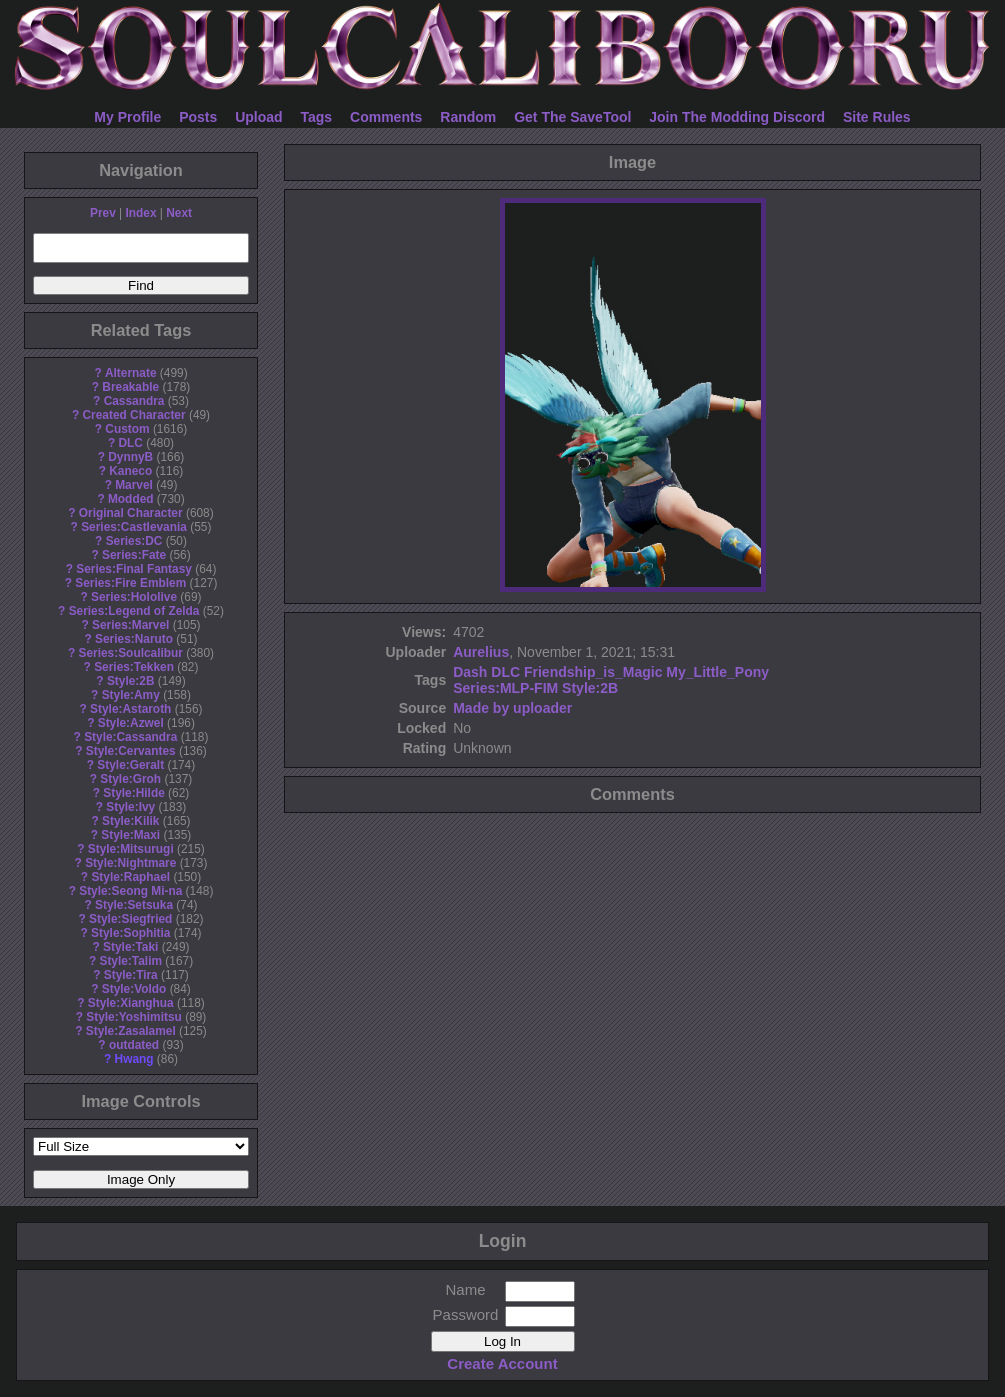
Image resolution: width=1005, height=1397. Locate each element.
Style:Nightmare (130, 863)
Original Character (131, 513)
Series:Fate (134, 555)
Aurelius (481, 652)
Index (140, 213)
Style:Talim (130, 961)
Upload (258, 117)
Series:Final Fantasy (134, 569)
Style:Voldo (134, 989)
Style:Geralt (130, 765)
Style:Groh (130, 779)
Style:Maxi (130, 835)
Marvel (134, 485)
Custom (127, 429)
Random (468, 117)
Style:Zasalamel (131, 1031)
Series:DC (134, 541)
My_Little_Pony (717, 672)
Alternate (131, 373)
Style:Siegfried (130, 919)
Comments (386, 117)
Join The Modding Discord (737, 117)
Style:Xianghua (131, 1003)
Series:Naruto (134, 639)
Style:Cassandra (130, 737)
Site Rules (877, 117)
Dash (470, 672)
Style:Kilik (131, 821)
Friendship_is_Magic (593, 672)
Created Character (133, 415)
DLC (131, 443)
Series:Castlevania (134, 527)
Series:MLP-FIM (505, 688)
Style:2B (131, 681)
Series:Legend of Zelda (134, 611)
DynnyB (130, 457)
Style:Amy (131, 695)
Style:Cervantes (131, 751)
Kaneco (130, 471)
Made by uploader (512, 708)
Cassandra (134, 401)
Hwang (134, 1059)
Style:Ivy (130, 807)
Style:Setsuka (134, 905)
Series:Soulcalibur (131, 653)
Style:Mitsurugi (131, 849)
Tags (317, 117)
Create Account (502, 1363)
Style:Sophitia (130, 933)
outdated (134, 1045)
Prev (103, 213)
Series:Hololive (134, 597)
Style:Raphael (130, 877)
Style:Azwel (131, 723)
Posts (198, 117)
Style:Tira (131, 975)
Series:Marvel (130, 625)
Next (179, 213)
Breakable (130, 387)
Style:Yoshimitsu (134, 1017)
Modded (131, 499)
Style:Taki (130, 947)
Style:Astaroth (130, 709)
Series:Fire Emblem (130, 583)
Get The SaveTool (572, 117)
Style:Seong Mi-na (130, 891)
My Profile (127, 117)
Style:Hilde (133, 793)
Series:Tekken (134, 667)
